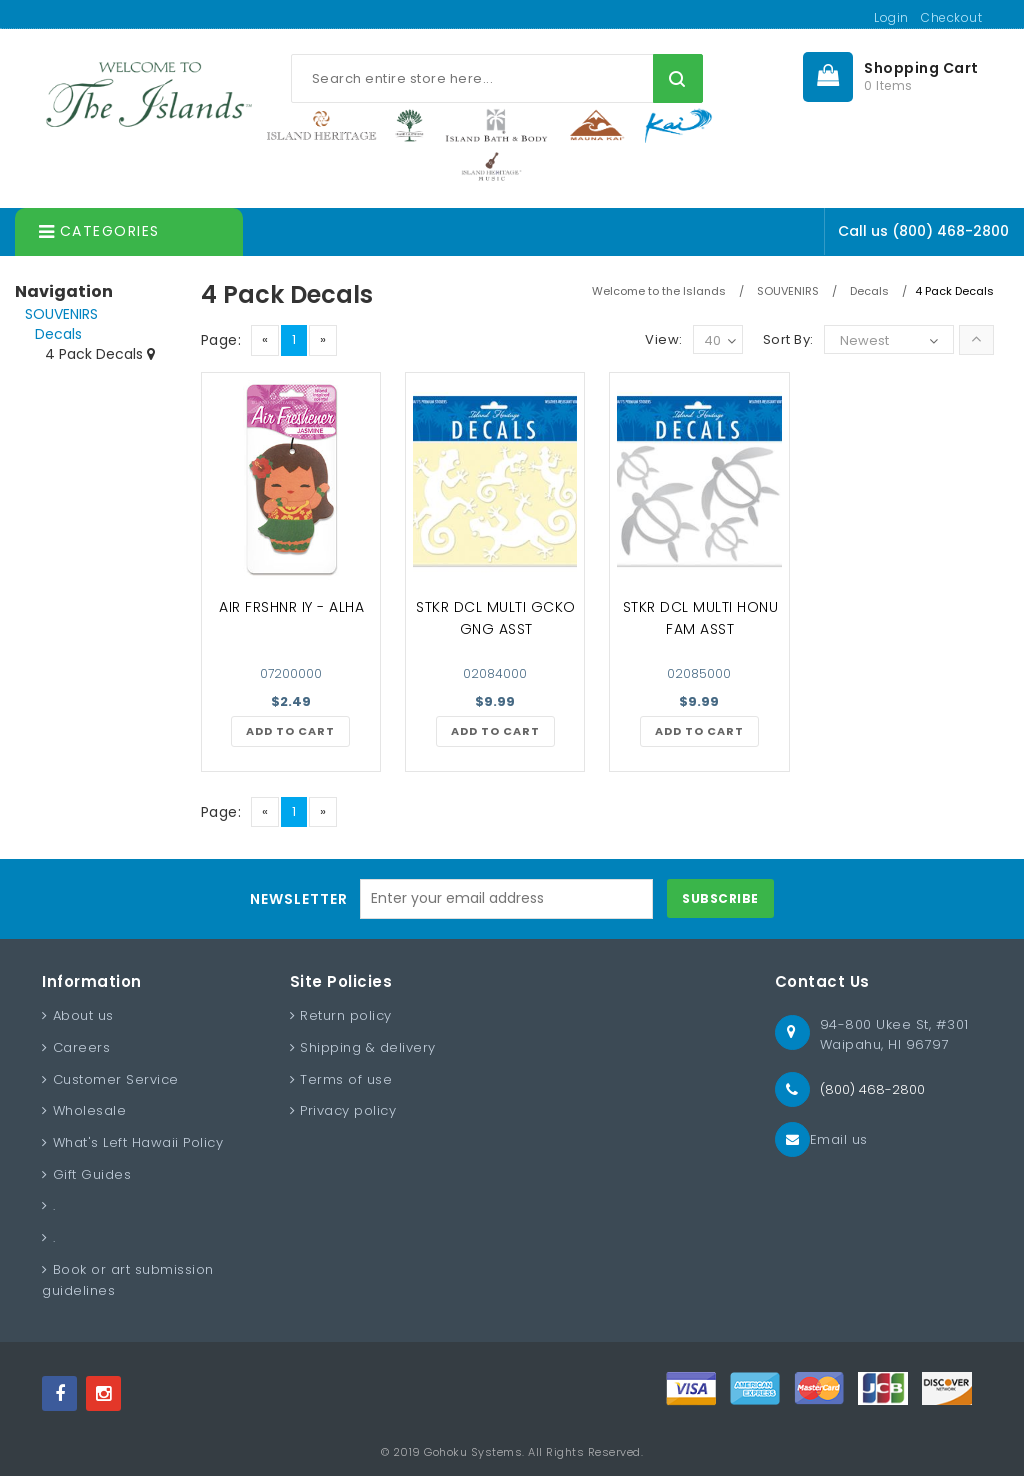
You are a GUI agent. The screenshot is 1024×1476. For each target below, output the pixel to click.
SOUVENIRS (61, 314)
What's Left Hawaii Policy (138, 1142)
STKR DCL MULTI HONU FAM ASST (701, 618)
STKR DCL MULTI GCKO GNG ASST (496, 618)
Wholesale (90, 1110)
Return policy (346, 1015)
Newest (864, 340)
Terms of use (346, 1079)
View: (664, 339)
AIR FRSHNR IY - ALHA (291, 607)
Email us (839, 1139)
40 (720, 341)
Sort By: (788, 339)
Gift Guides (92, 1174)
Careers (82, 1047)
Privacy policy (348, 1110)
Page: (221, 340)
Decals (58, 334)
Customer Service (116, 1079)
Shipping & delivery (368, 1047)
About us (83, 1015)
